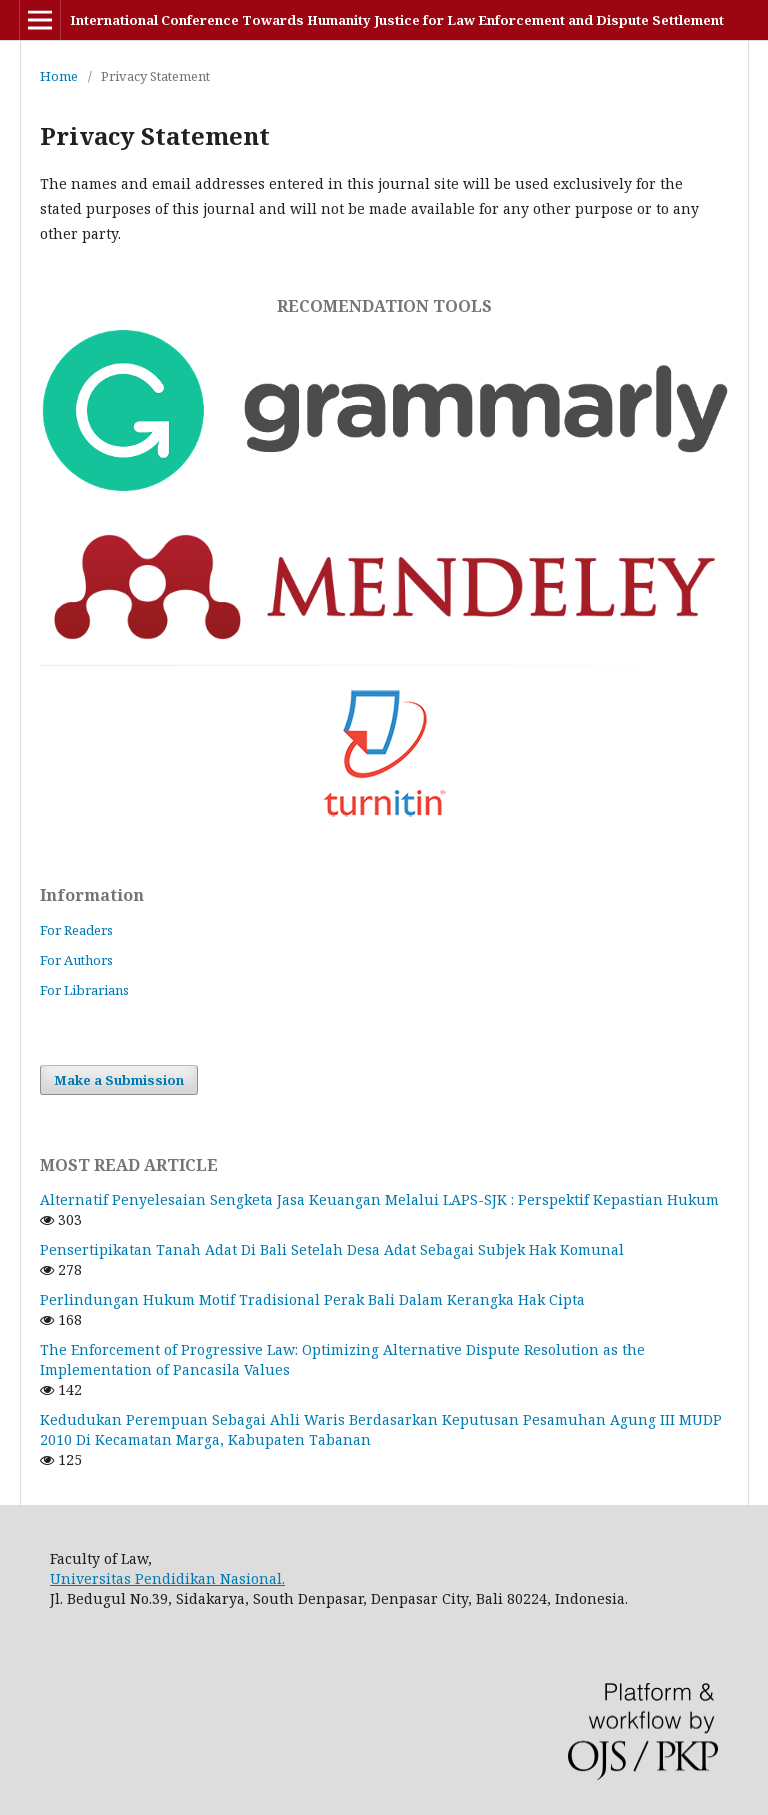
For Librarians (84, 990)
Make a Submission (119, 1080)
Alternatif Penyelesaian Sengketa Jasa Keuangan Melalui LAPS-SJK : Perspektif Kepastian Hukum (379, 1199)
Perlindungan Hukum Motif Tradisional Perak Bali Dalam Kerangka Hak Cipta (312, 1299)
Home (59, 76)
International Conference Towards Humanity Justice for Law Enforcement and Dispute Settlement (397, 20)
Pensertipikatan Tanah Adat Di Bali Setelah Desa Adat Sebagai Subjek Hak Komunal (332, 1249)
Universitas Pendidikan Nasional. (167, 1578)
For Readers (76, 930)
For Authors (76, 960)
